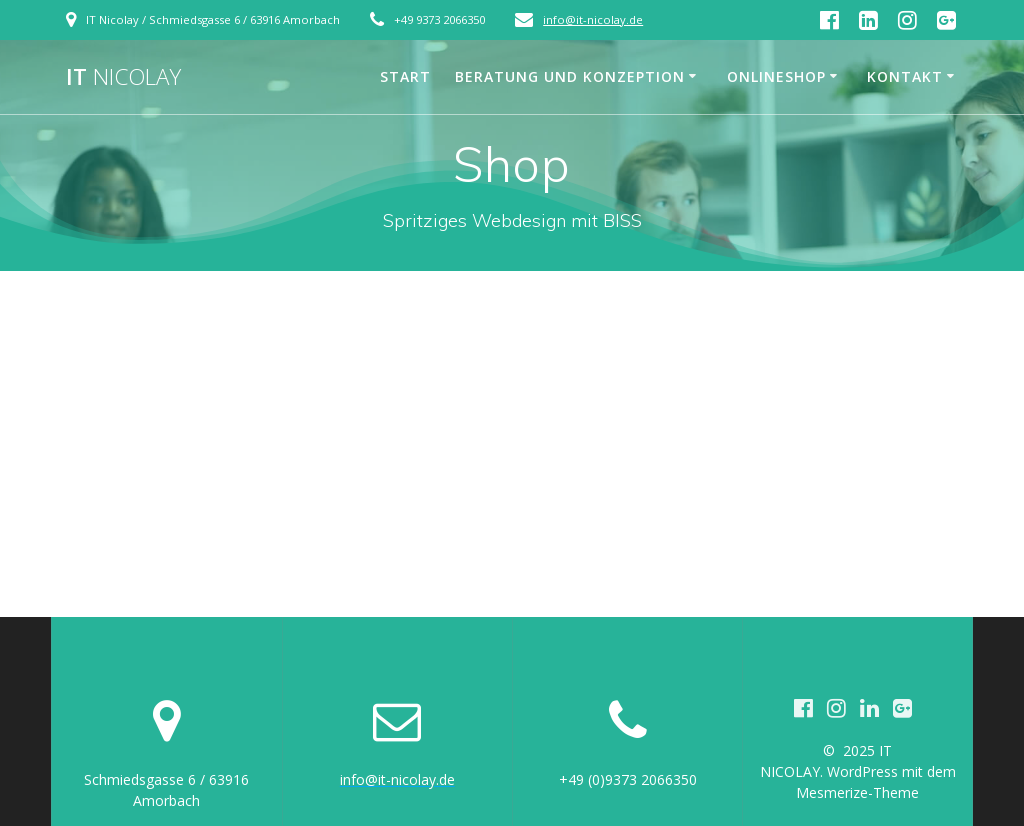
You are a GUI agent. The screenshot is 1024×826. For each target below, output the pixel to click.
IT (123, 77)
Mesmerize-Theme (857, 792)
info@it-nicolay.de (593, 19)
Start (405, 76)
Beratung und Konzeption (570, 76)
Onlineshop (776, 76)
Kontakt (905, 76)
